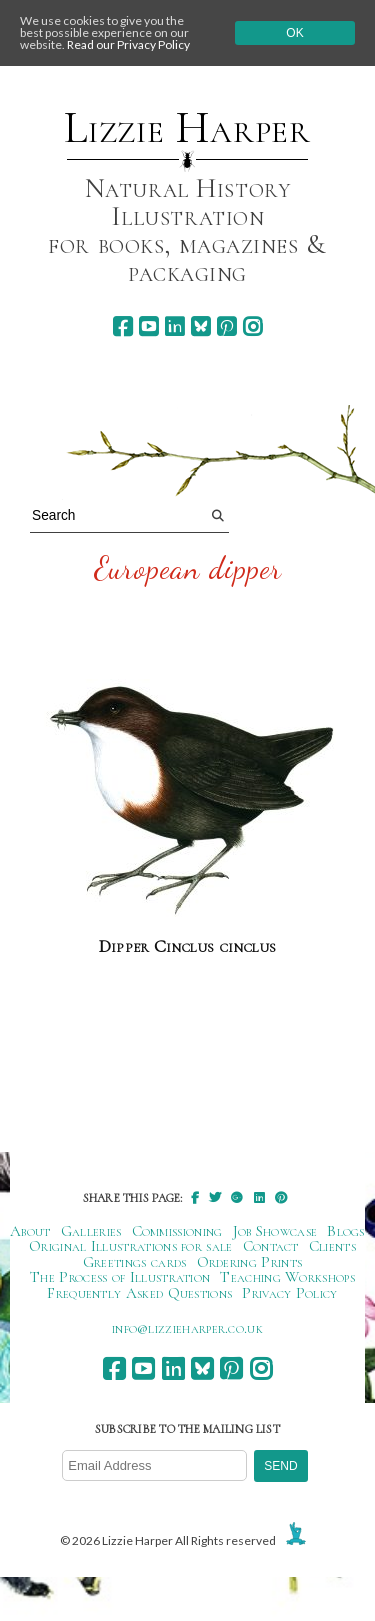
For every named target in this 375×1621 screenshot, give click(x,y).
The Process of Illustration (120, 1277)
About (30, 1231)
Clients (332, 1246)
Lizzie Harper (187, 128)
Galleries (91, 1231)
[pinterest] (226, 326)
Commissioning (177, 1231)
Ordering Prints (250, 1262)
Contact (271, 1246)
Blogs (346, 1231)
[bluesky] (200, 326)
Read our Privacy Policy (128, 44)
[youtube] (148, 326)
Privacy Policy (289, 1293)
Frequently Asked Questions (139, 1293)
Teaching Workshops (287, 1277)
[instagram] (252, 326)
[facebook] (122, 326)
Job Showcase (275, 1231)
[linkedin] (174, 326)
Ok (294, 33)
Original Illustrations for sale (131, 1246)
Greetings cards (135, 1262)
